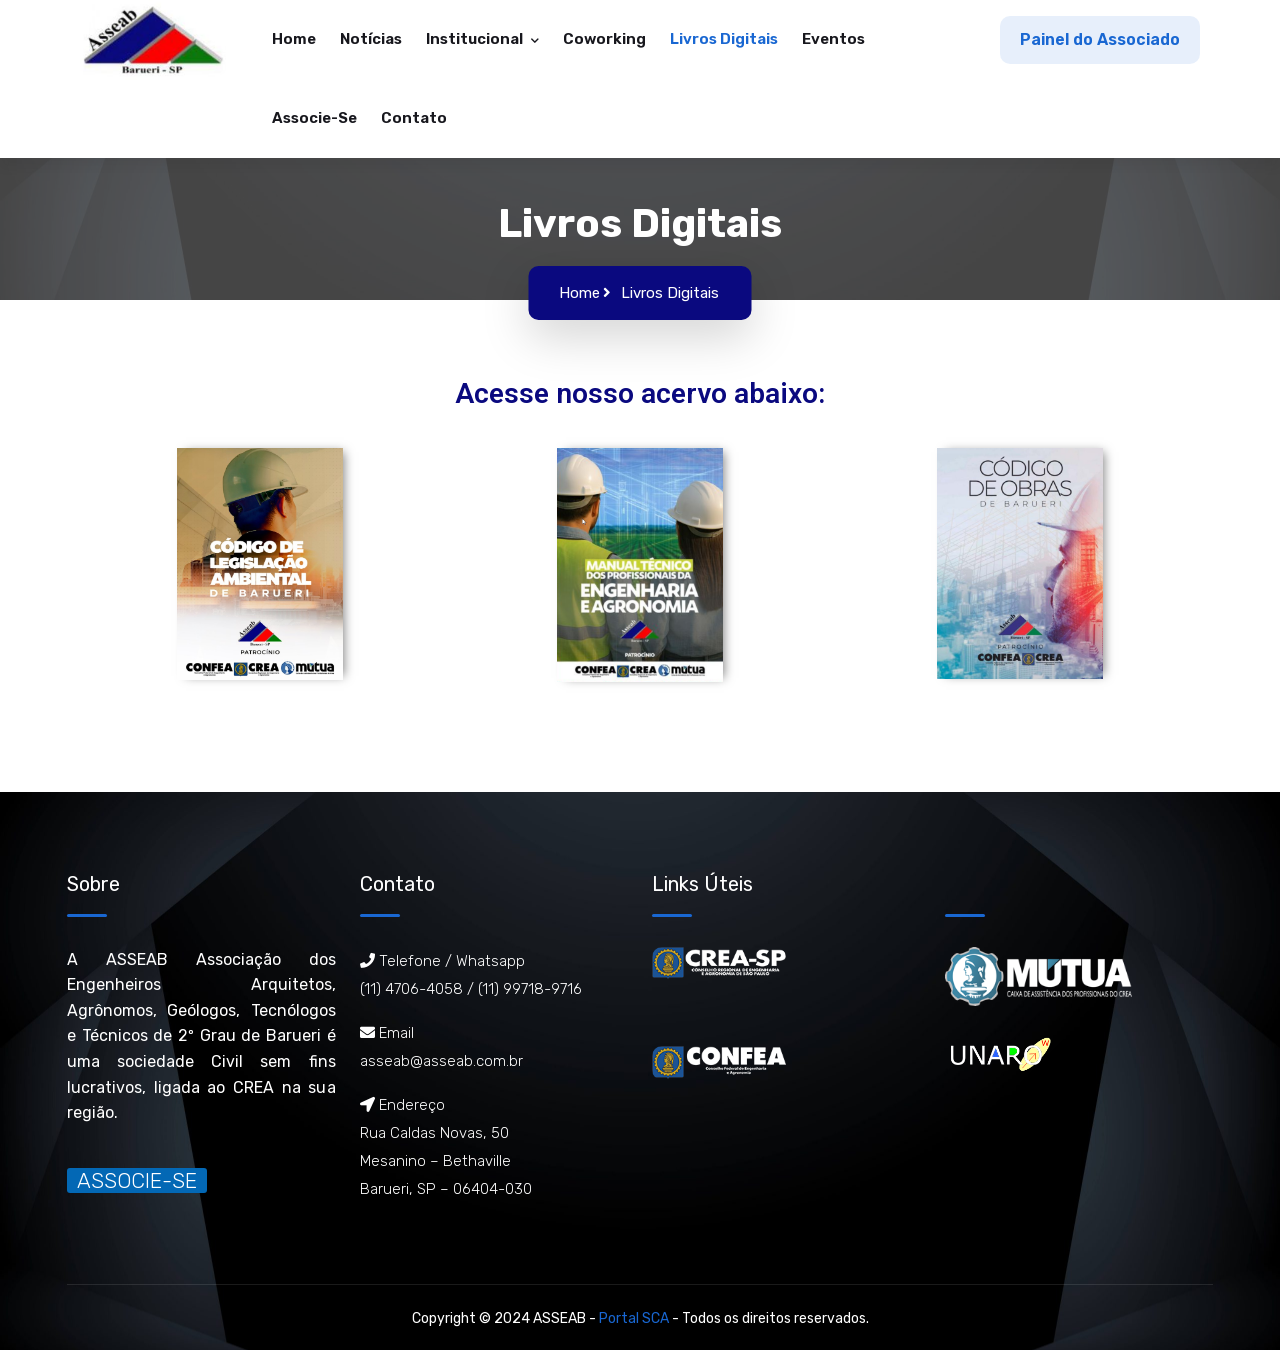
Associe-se (314, 118)
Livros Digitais (724, 39)
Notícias (371, 39)
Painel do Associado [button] (1100, 39)
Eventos (833, 39)
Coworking (604, 39)
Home (294, 39)
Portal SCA (634, 1318)
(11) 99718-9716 (530, 989)
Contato (414, 118)
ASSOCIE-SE (137, 1180)
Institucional (476, 39)
